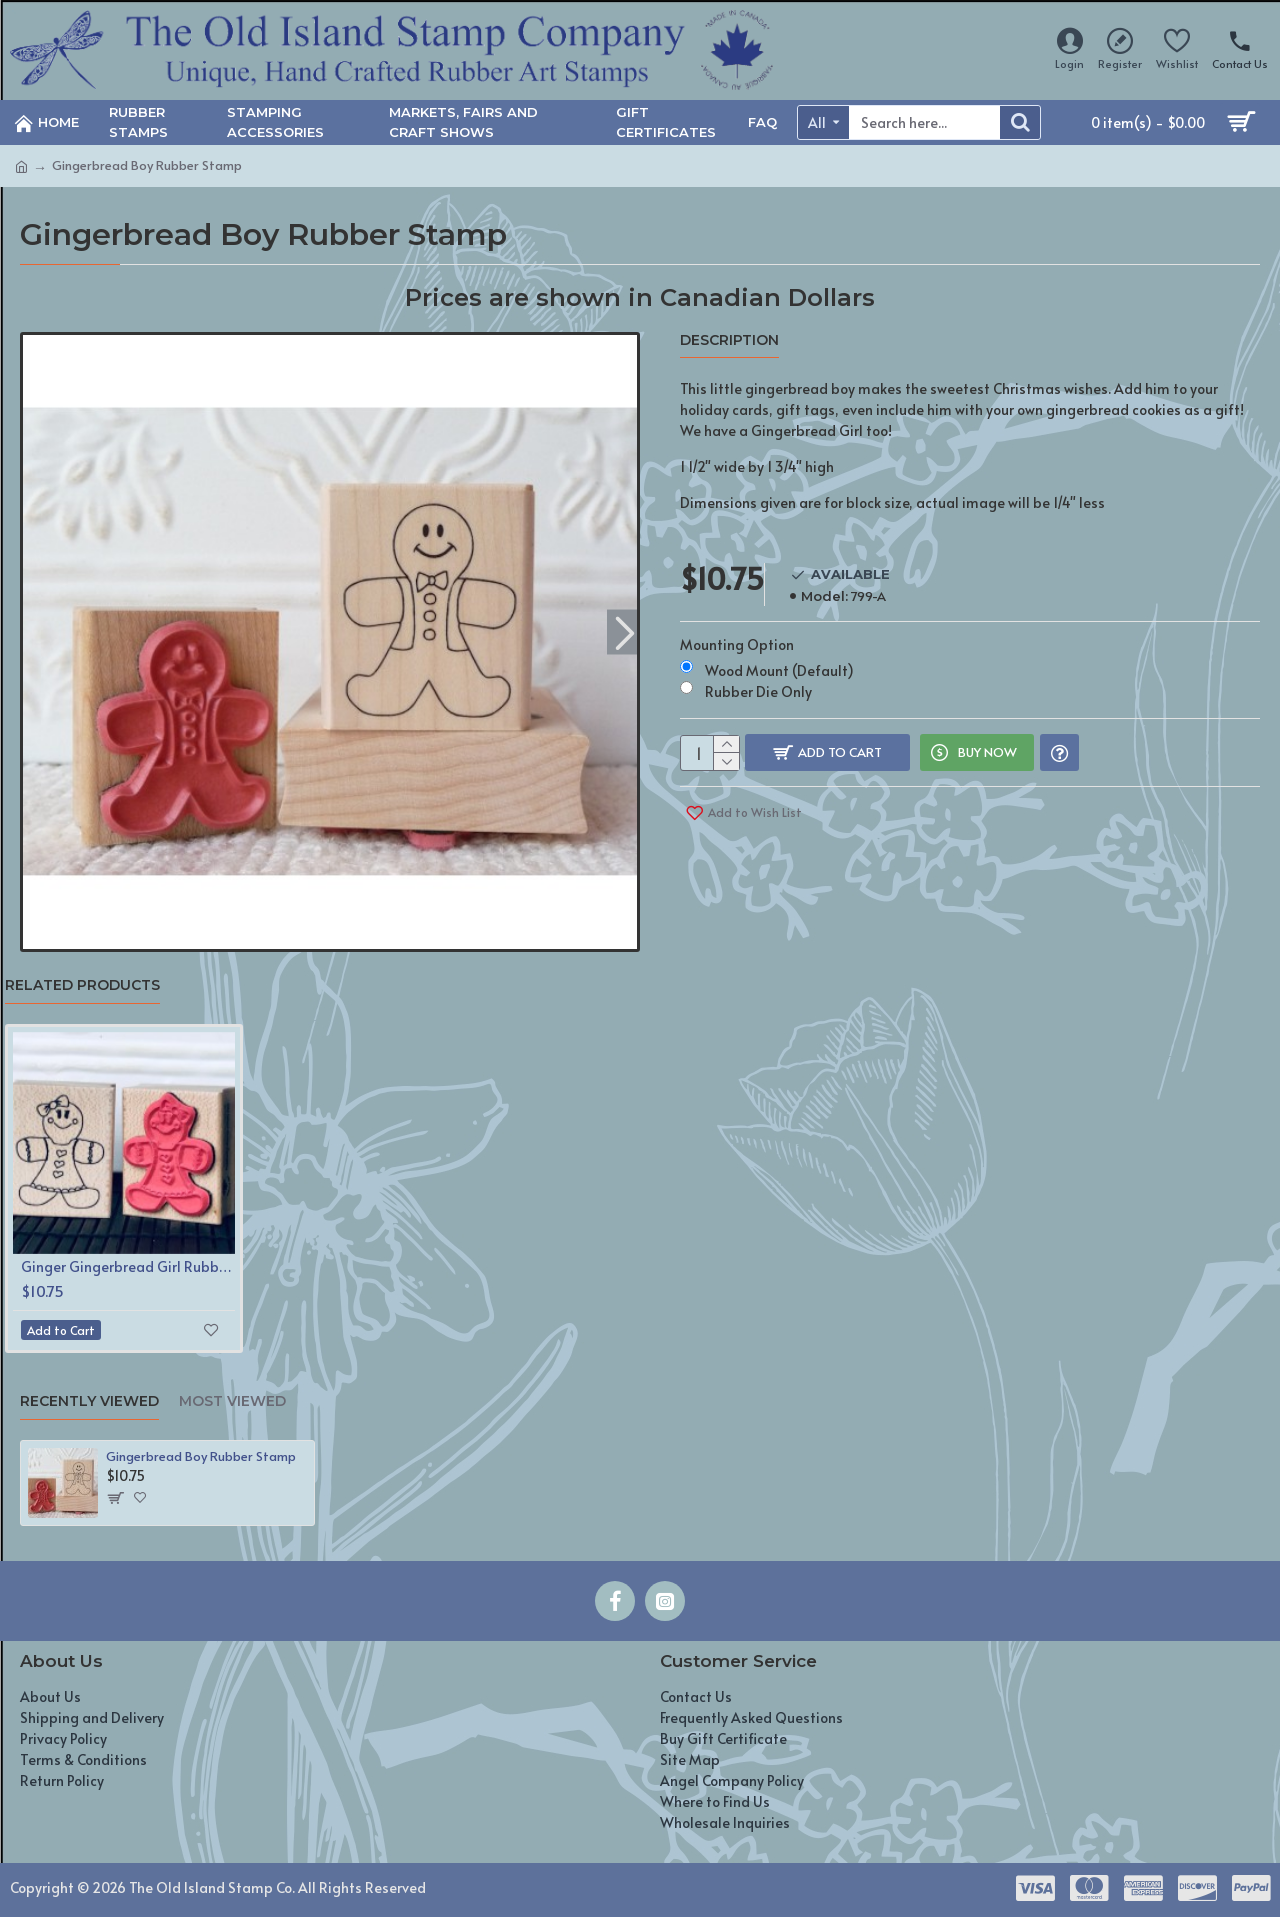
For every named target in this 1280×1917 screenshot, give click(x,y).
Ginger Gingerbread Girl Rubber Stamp (128, 1267)
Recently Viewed (89, 1401)
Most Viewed (232, 1401)
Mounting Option (737, 625)
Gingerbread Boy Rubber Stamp (201, 1456)
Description (729, 340)
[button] (624, 631)
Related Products (82, 985)
